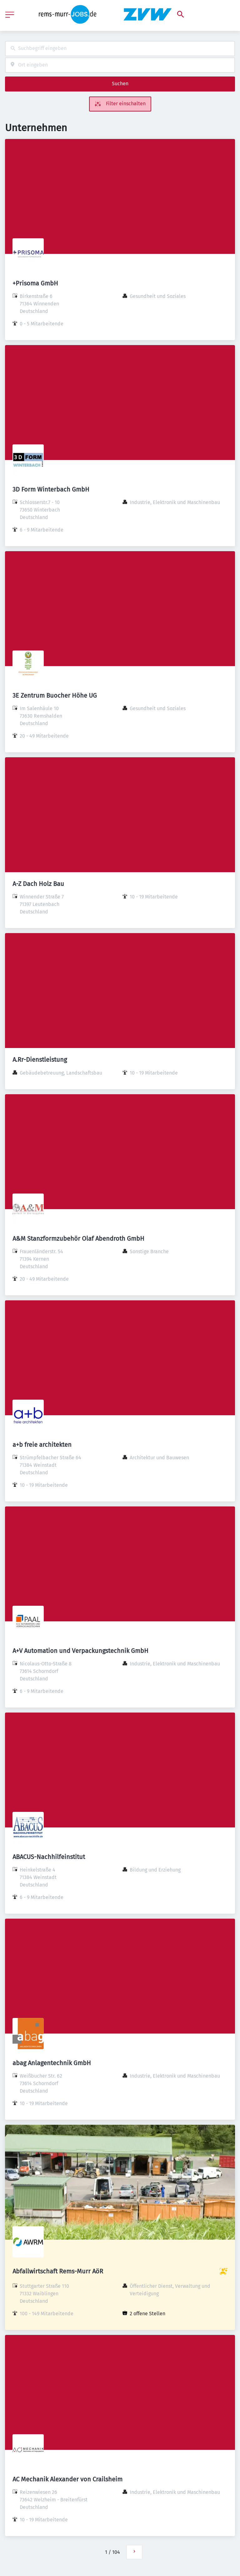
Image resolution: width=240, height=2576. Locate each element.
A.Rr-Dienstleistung (39, 1059)
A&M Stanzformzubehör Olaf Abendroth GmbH (78, 1238)
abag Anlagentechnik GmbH (51, 2063)
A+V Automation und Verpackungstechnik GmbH (80, 1650)
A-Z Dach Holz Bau (38, 884)
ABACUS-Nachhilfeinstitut (48, 1857)
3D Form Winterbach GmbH (50, 489)
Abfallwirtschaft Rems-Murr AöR (57, 2271)
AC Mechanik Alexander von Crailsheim (67, 2479)
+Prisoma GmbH (35, 283)
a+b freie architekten (42, 1444)
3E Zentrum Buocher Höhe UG (54, 695)
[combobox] (120, 48)
